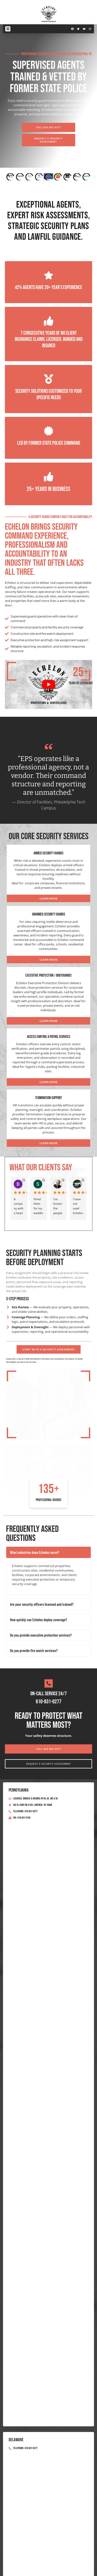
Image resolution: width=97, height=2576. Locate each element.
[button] (7, 28)
